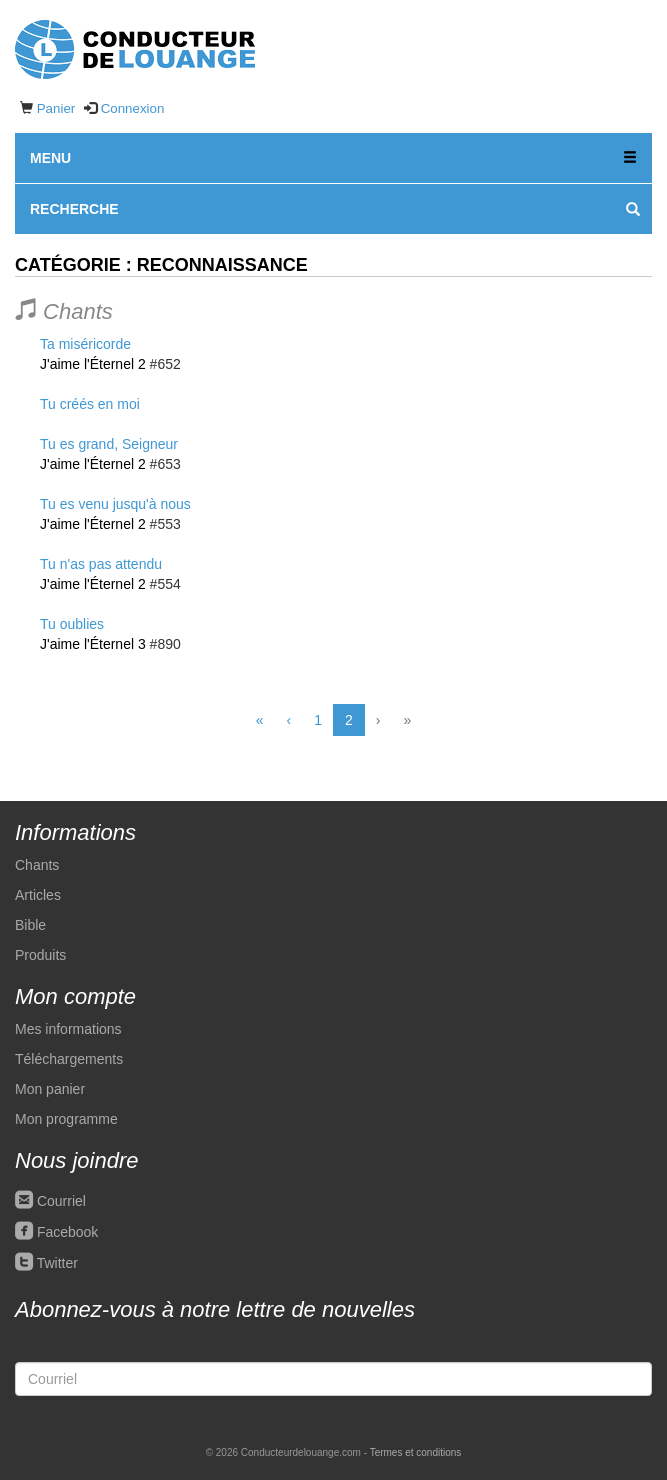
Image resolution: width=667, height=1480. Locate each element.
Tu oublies (72, 624)
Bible (30, 925)
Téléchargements (69, 1059)
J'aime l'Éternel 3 (93, 644)
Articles (38, 895)
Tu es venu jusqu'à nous (115, 504)
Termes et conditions (416, 1452)
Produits (40, 955)
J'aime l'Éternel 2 (93, 364)
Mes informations (68, 1029)
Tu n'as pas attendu (101, 564)
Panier (56, 108)
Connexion (133, 108)
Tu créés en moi (90, 404)
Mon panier (50, 1089)
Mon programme (66, 1119)
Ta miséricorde (85, 344)
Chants (37, 865)
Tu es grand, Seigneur (109, 444)
